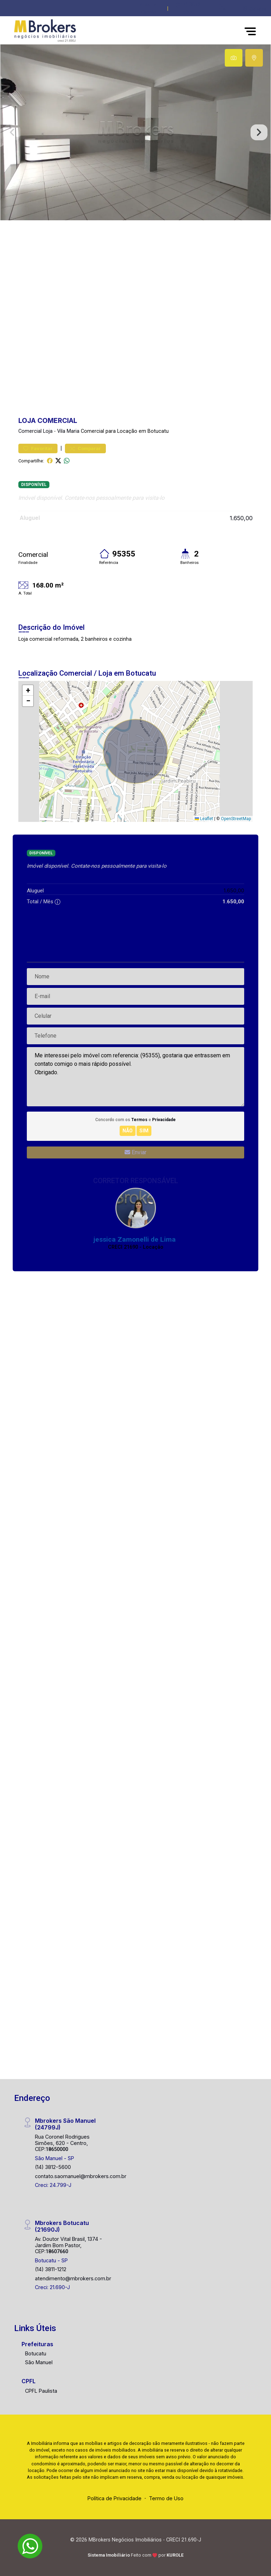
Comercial (30, 431)
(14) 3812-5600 (53, 2167)
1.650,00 (241, 518)
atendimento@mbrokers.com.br (73, 2278)
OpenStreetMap (236, 818)
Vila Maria (68, 431)
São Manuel (39, 2362)
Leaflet (204, 818)
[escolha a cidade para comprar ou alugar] (254, 9)
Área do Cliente (148, 9)
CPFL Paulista (41, 2391)
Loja (48, 431)
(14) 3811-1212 (50, 2269)
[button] (223, 7)
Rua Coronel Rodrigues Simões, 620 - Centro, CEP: (62, 2143)
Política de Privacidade (114, 2498)
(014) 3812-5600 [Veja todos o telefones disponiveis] (189, 9)
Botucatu (35, 2353)
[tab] (233, 58)
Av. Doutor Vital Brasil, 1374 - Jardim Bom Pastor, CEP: (68, 2245)
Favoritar (38, 448)
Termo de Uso (166, 2498)
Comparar (85, 448)
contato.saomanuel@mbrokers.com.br (80, 2176)
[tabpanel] (135, 132)
